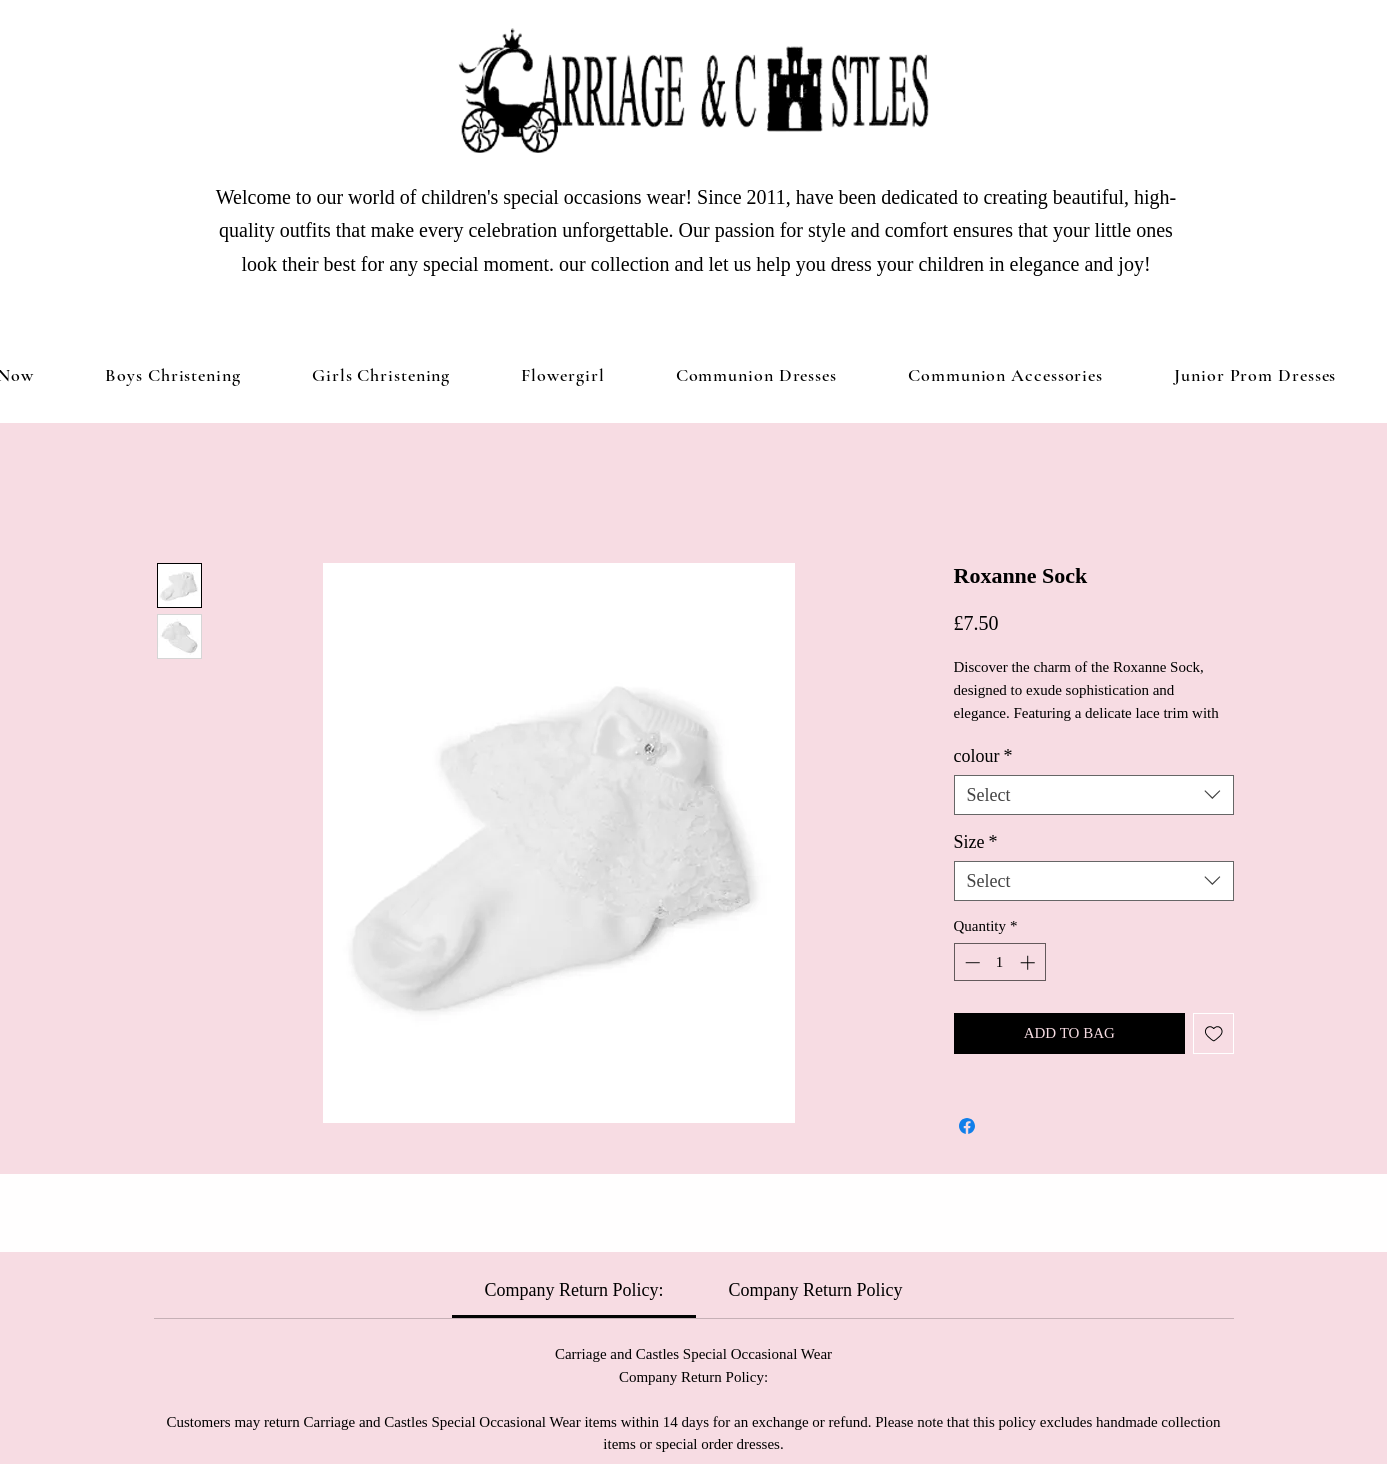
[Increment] (1029, 962)
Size (976, 842)
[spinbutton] (999, 962)
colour (983, 756)
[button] (381, 375)
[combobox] (1094, 795)
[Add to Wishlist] (1213, 1033)
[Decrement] (970, 962)
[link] (574, 1290)
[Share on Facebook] (967, 1126)
